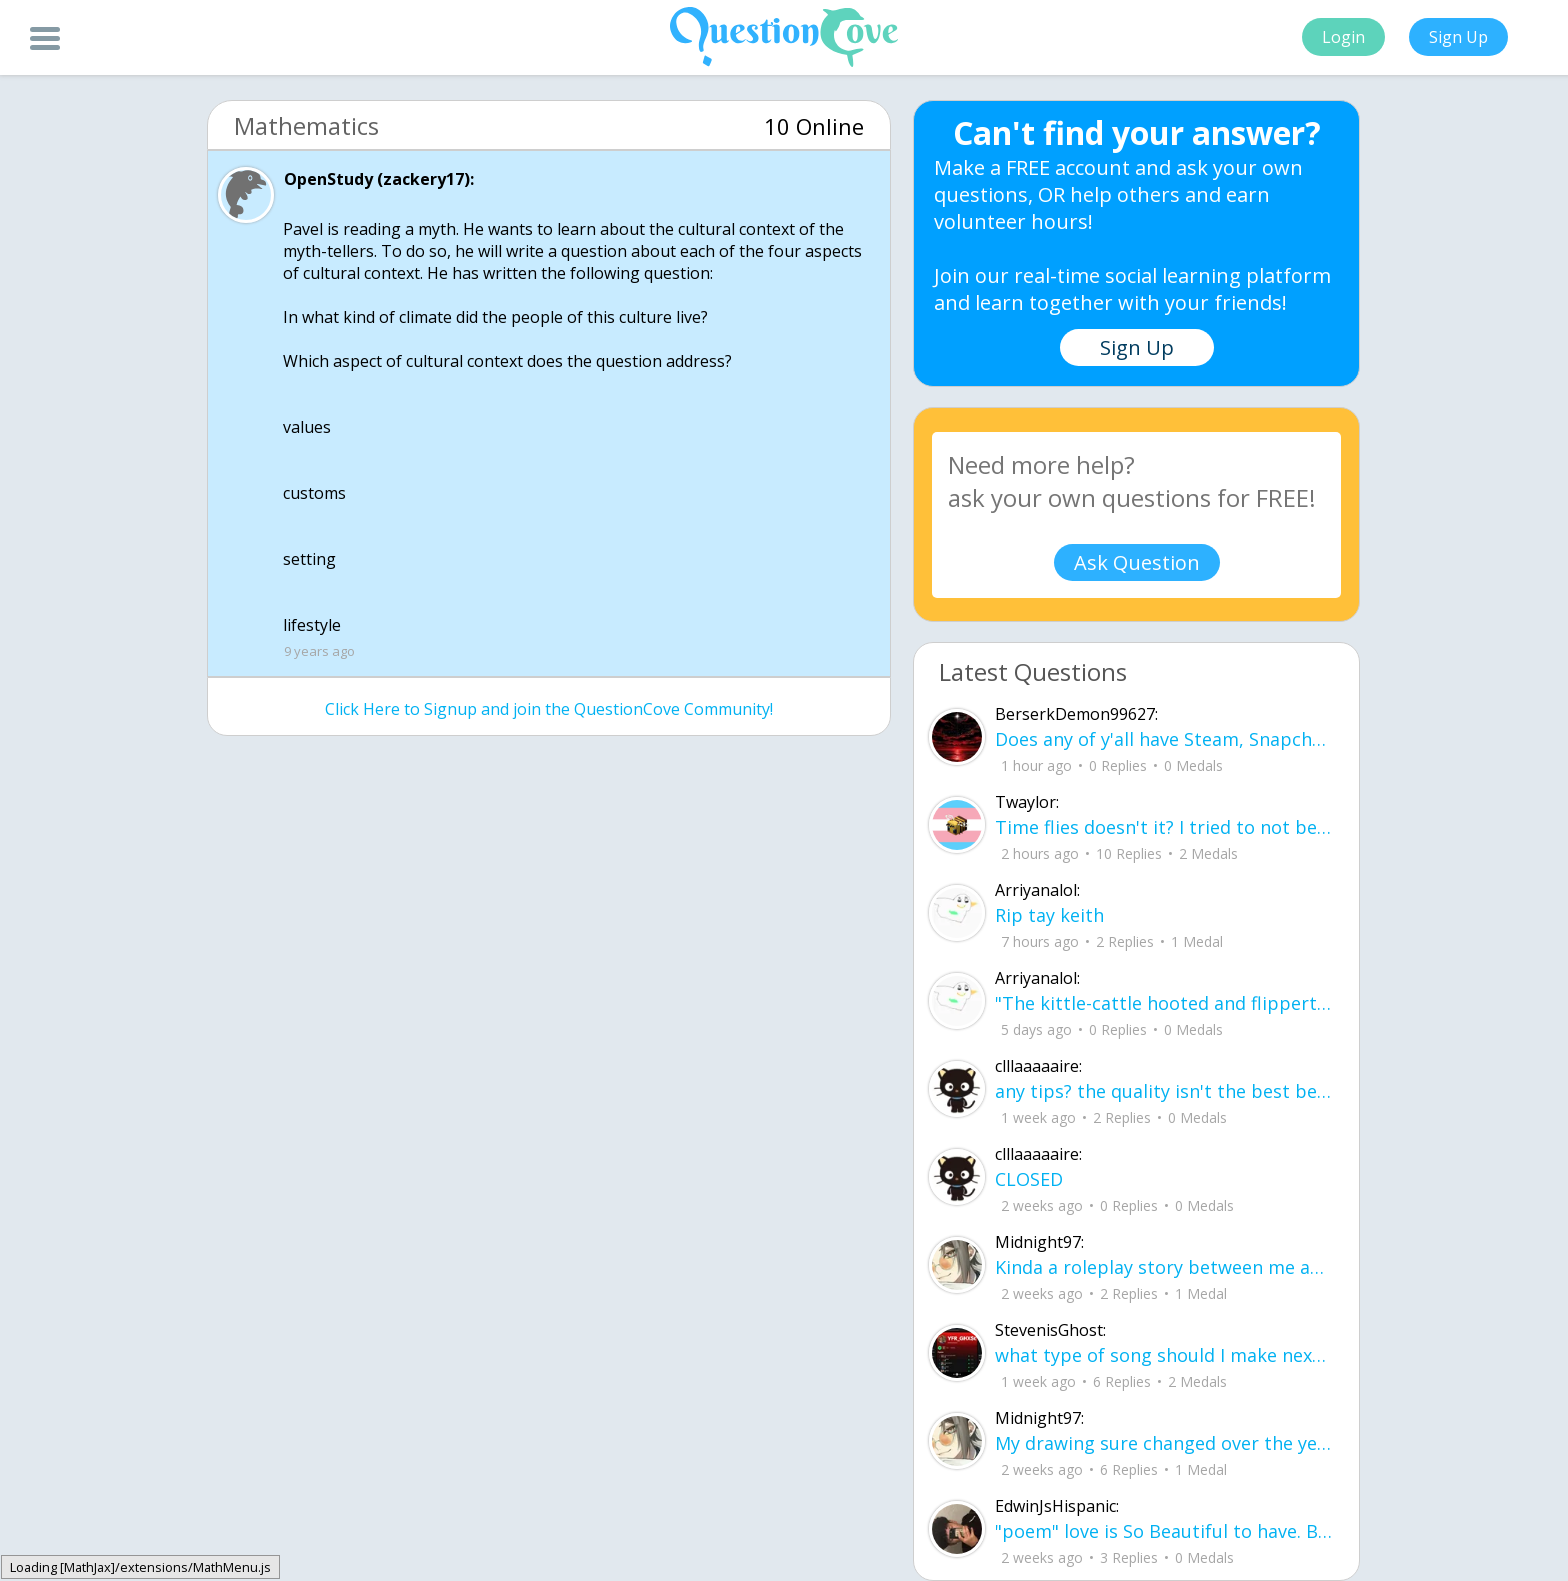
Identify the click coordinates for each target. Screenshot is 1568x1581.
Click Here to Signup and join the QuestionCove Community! (549, 709)
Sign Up (1458, 37)
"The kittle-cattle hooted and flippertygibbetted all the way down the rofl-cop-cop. (1164, 1003)
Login (1343, 37)
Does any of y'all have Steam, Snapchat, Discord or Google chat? (1164, 739)
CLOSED (1029, 1179)
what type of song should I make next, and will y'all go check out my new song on (1164, 1355)
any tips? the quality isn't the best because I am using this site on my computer (1164, 1091)
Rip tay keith (1049, 915)
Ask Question (1137, 562)
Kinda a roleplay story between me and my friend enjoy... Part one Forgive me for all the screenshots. (1164, 1267)
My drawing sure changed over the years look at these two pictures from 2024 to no (1164, 1443)
